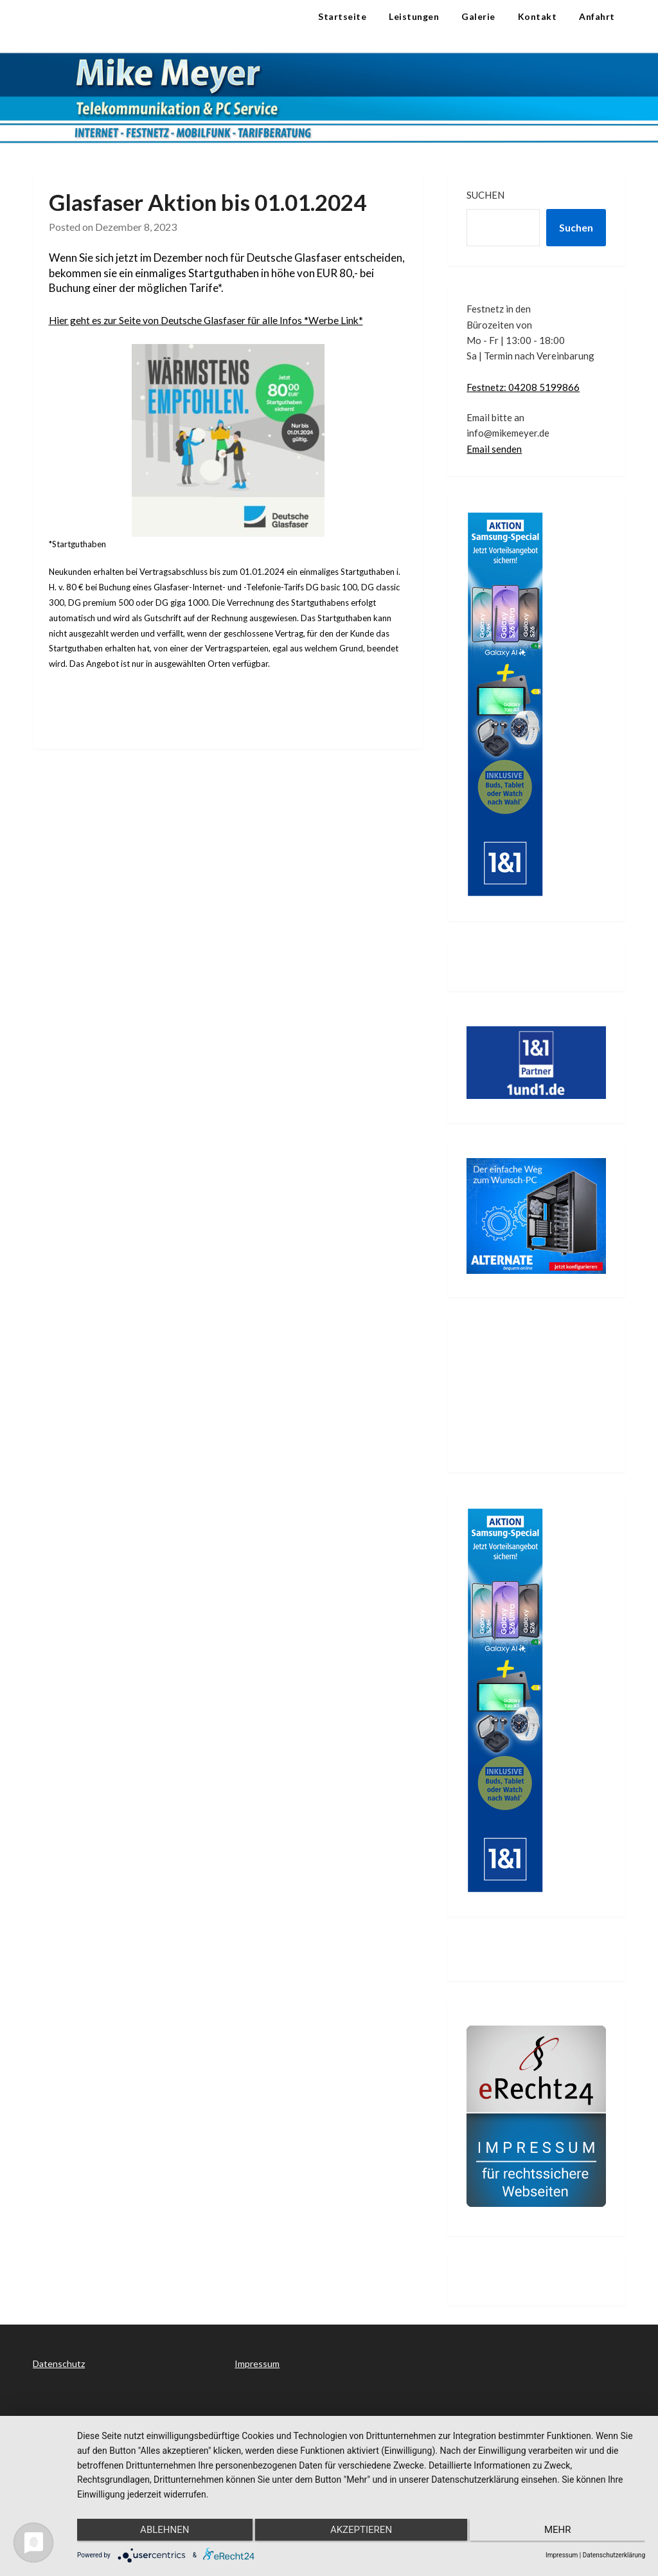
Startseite (342, 16)
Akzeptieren (361, 2531)
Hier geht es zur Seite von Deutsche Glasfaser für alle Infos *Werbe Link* (222, 320)
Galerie (478, 16)
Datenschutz (59, 2363)
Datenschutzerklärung (614, 2555)
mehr (560, 2531)
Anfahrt (597, 16)
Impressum (257, 2363)
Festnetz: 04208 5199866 (523, 387)
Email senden (494, 449)
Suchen (485, 195)
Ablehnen (161, 2531)
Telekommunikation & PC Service (112, 28)
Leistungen (414, 16)
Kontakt (537, 16)
